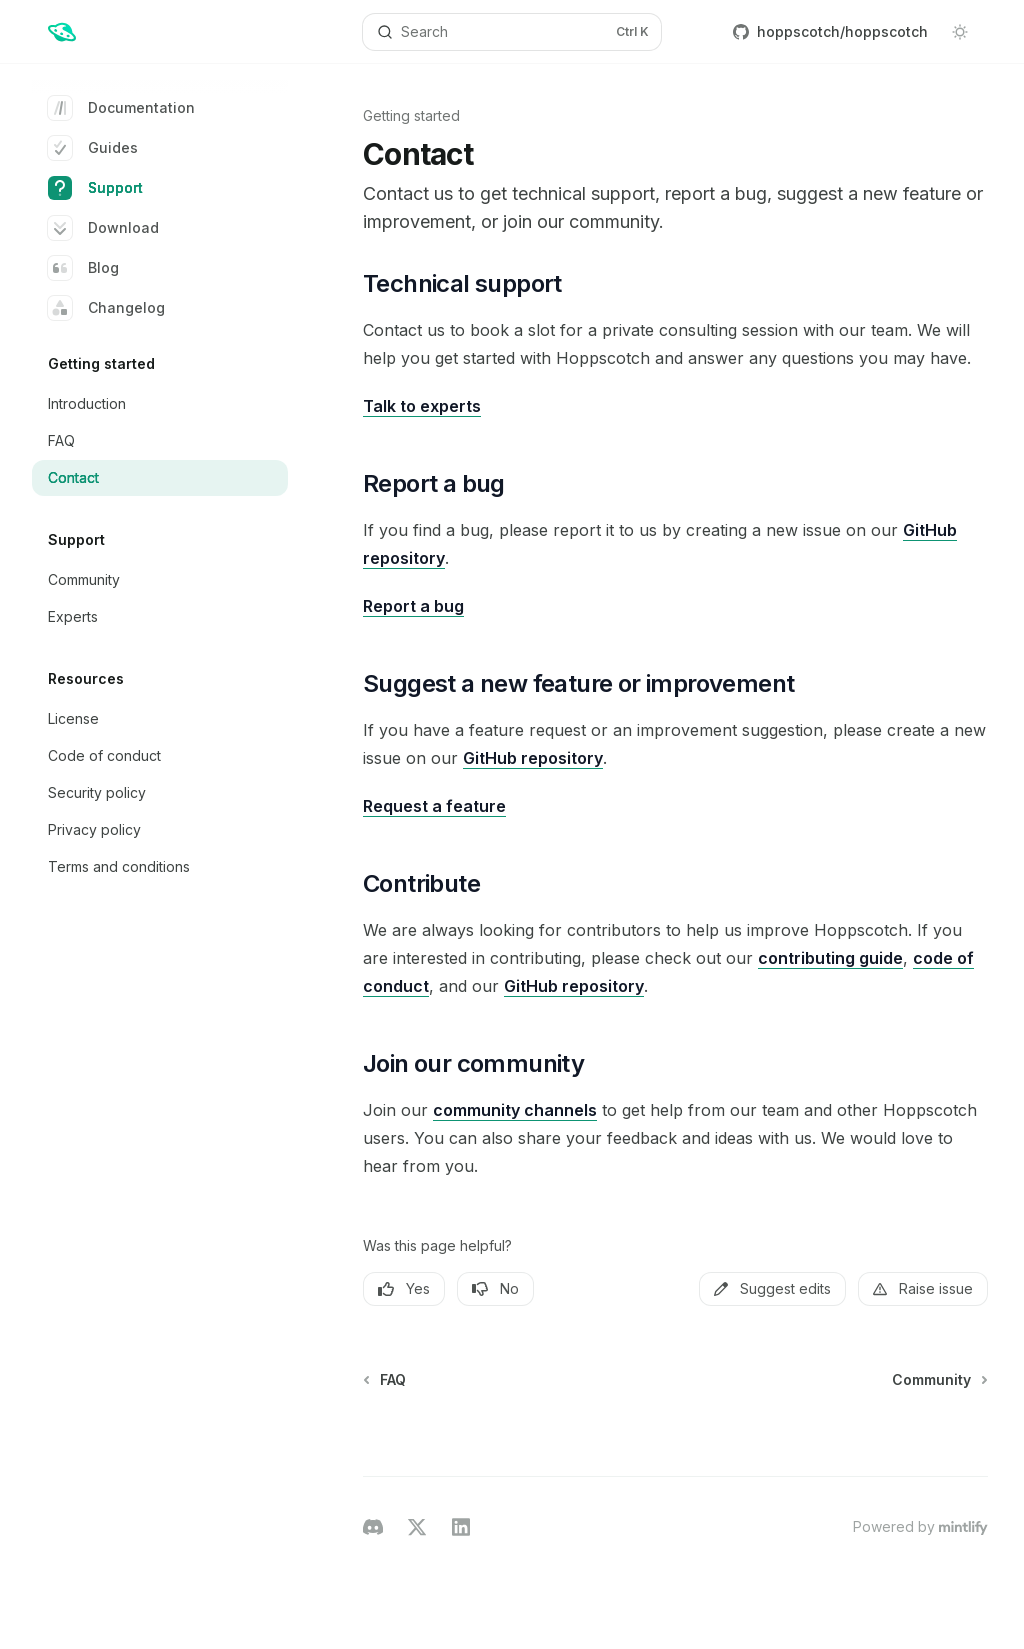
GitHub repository (533, 758)
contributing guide (830, 958)
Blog (83, 268)
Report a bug (413, 606)
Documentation (121, 108)
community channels (515, 1110)
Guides (93, 148)
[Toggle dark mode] (960, 32)
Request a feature (434, 806)
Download (103, 228)
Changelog (106, 308)
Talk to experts (422, 406)
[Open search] (512, 32)
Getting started (411, 115)
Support (95, 188)
